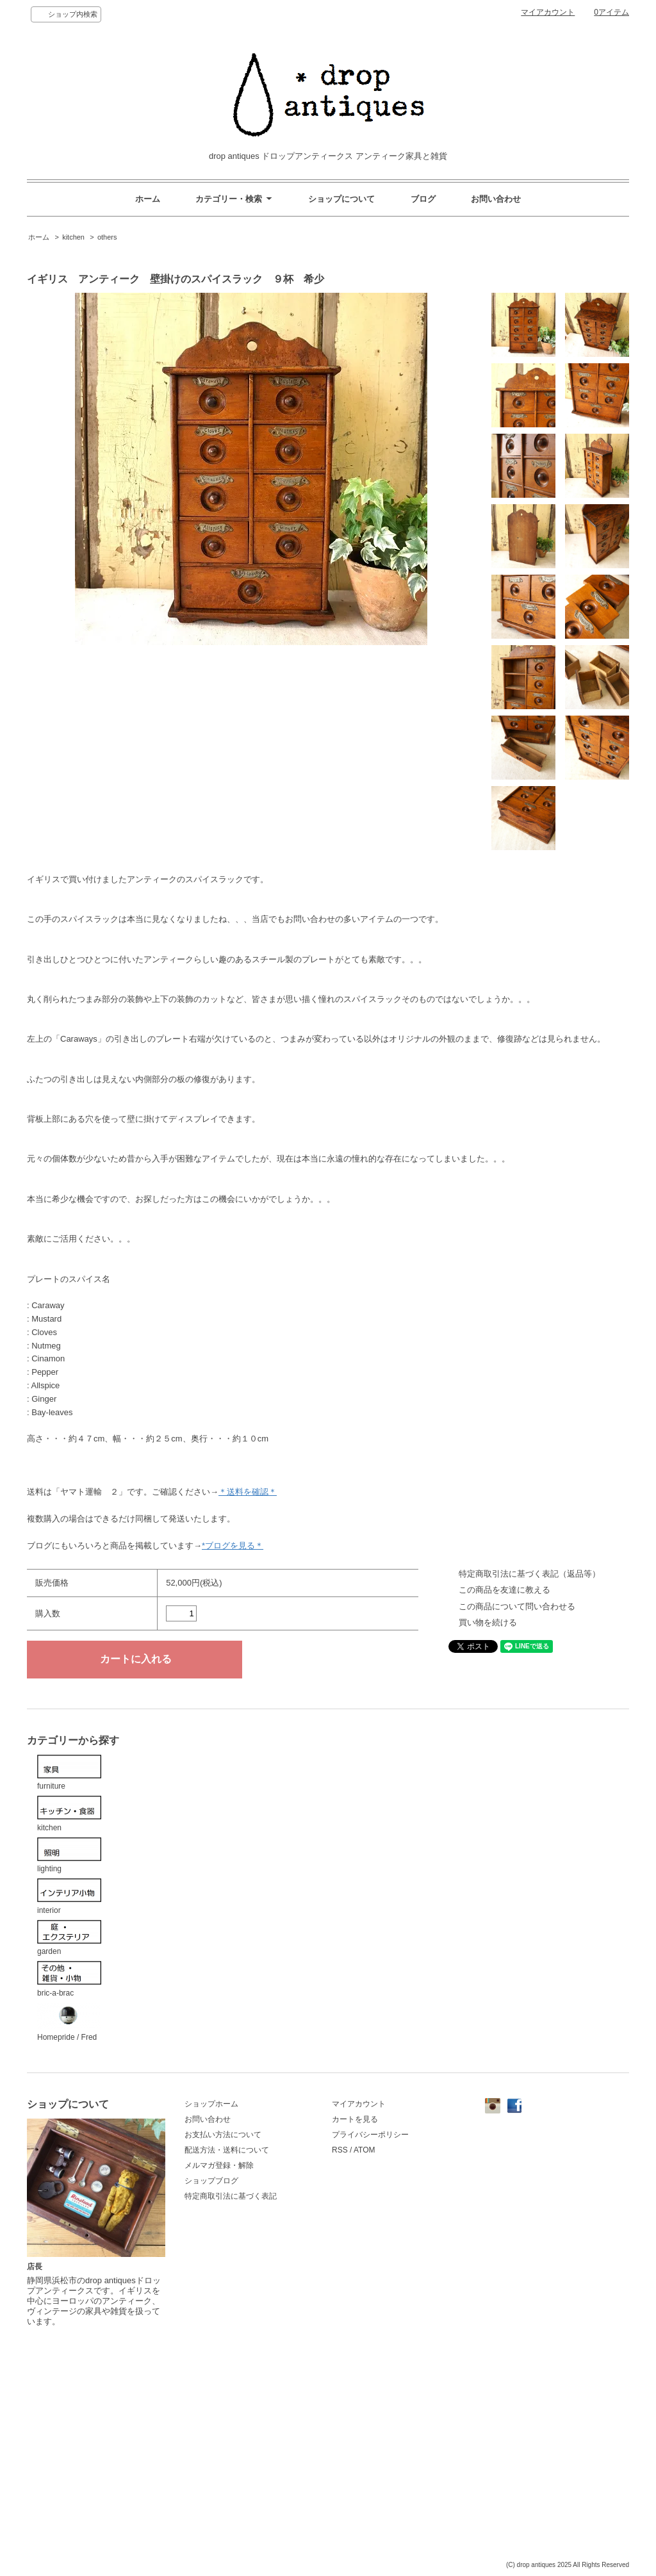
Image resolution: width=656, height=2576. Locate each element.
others (107, 237)
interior (69, 1896)
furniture (69, 1773)
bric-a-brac (69, 1979)
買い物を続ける (488, 1622)
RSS (340, 2149)
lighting (69, 1855)
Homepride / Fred (69, 2022)
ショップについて (341, 199)
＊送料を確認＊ (247, 1492)
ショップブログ (211, 2180)
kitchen (73, 237)
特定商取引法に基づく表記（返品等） (529, 1574)
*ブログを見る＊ (232, 1545)
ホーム (147, 199)
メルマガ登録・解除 (219, 2165)
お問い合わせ (496, 199)
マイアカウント (548, 12)
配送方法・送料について (226, 2149)
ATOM (364, 2149)
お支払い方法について (222, 2134)
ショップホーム (211, 2103)
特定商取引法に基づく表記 (230, 2196)
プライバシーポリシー (370, 2134)
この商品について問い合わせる (517, 1606)
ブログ (423, 199)
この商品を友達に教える (504, 1590)
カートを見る (355, 2119)
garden (69, 1938)
